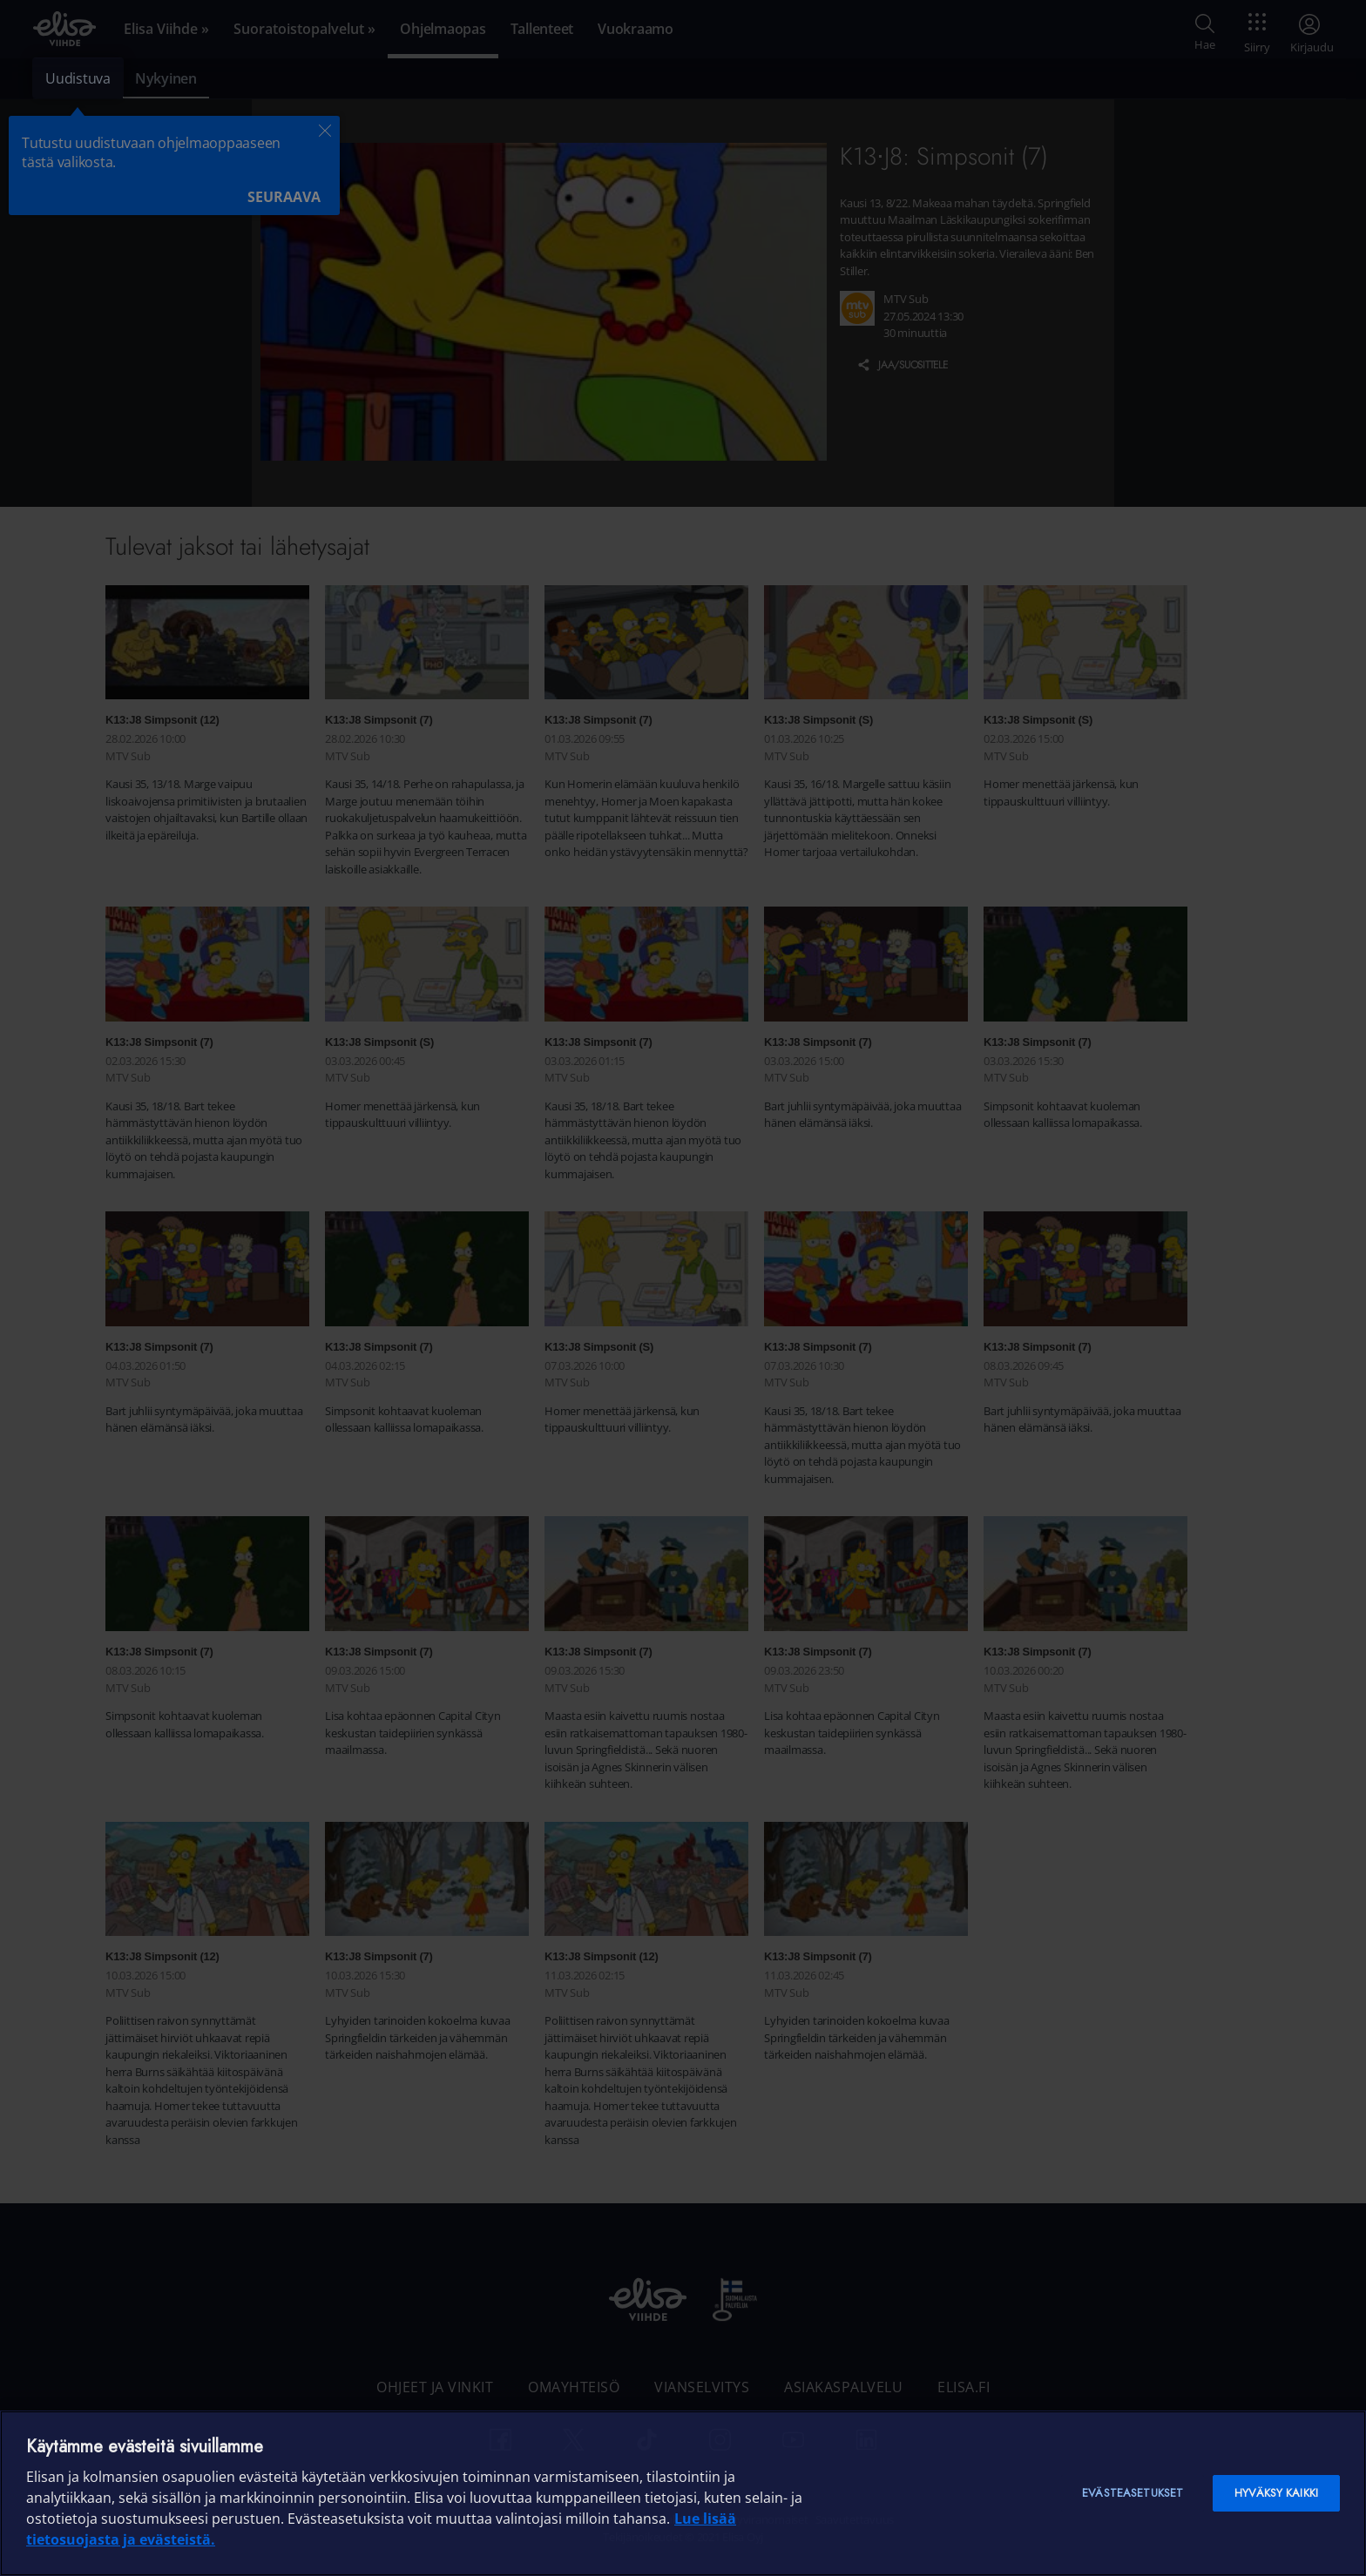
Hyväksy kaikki (1276, 2493)
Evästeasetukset (1132, 2493)
